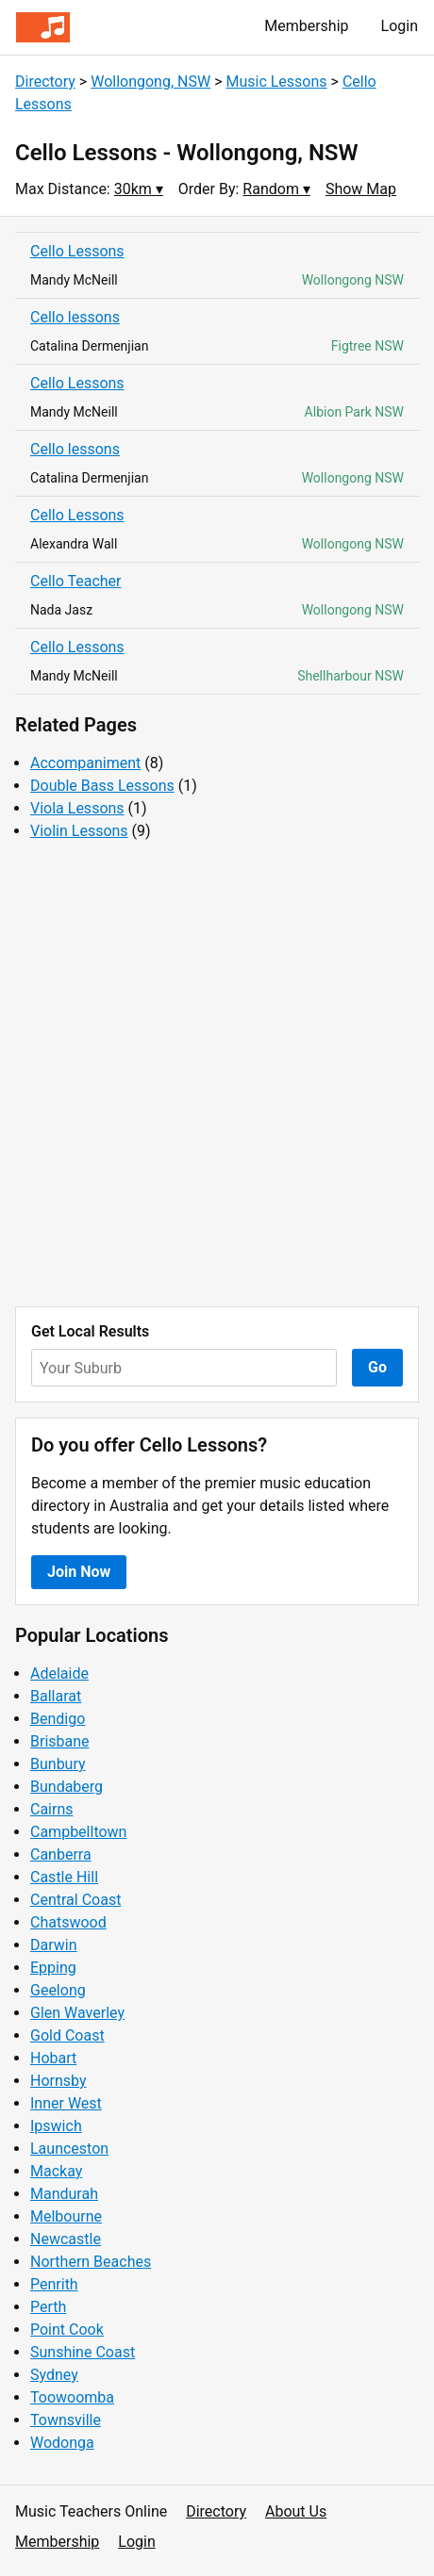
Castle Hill (64, 1877)
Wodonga (62, 2443)
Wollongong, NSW (150, 81)
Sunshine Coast (82, 2352)
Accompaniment (85, 763)
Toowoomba (72, 2397)
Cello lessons (75, 317)
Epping (53, 1968)
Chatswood (68, 1922)
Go (377, 1367)
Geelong (58, 1990)
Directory (45, 81)
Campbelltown (78, 1832)
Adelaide (59, 1673)
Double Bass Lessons (102, 786)
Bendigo (57, 1719)
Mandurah (64, 2194)
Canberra (61, 1854)
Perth (48, 2307)
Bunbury (58, 1764)
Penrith (54, 2284)
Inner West (66, 2103)
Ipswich (56, 2126)
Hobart (53, 2058)
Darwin (53, 1945)
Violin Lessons (79, 831)
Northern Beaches (90, 2262)
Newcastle (65, 2239)
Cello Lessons (77, 251)
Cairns (52, 1809)
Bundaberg (66, 1787)
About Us (295, 2511)
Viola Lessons (77, 808)
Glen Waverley (77, 2013)
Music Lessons (275, 81)
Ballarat (55, 1696)
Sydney (54, 2375)
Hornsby (58, 2081)
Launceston (69, 2149)
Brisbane (60, 1741)
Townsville (65, 2420)
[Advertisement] (217, 1074)
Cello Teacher (76, 581)
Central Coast (75, 1900)
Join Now (78, 1572)
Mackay (56, 2171)
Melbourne (66, 2216)
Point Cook (67, 2329)
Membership (306, 26)
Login (399, 26)
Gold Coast (67, 2035)
